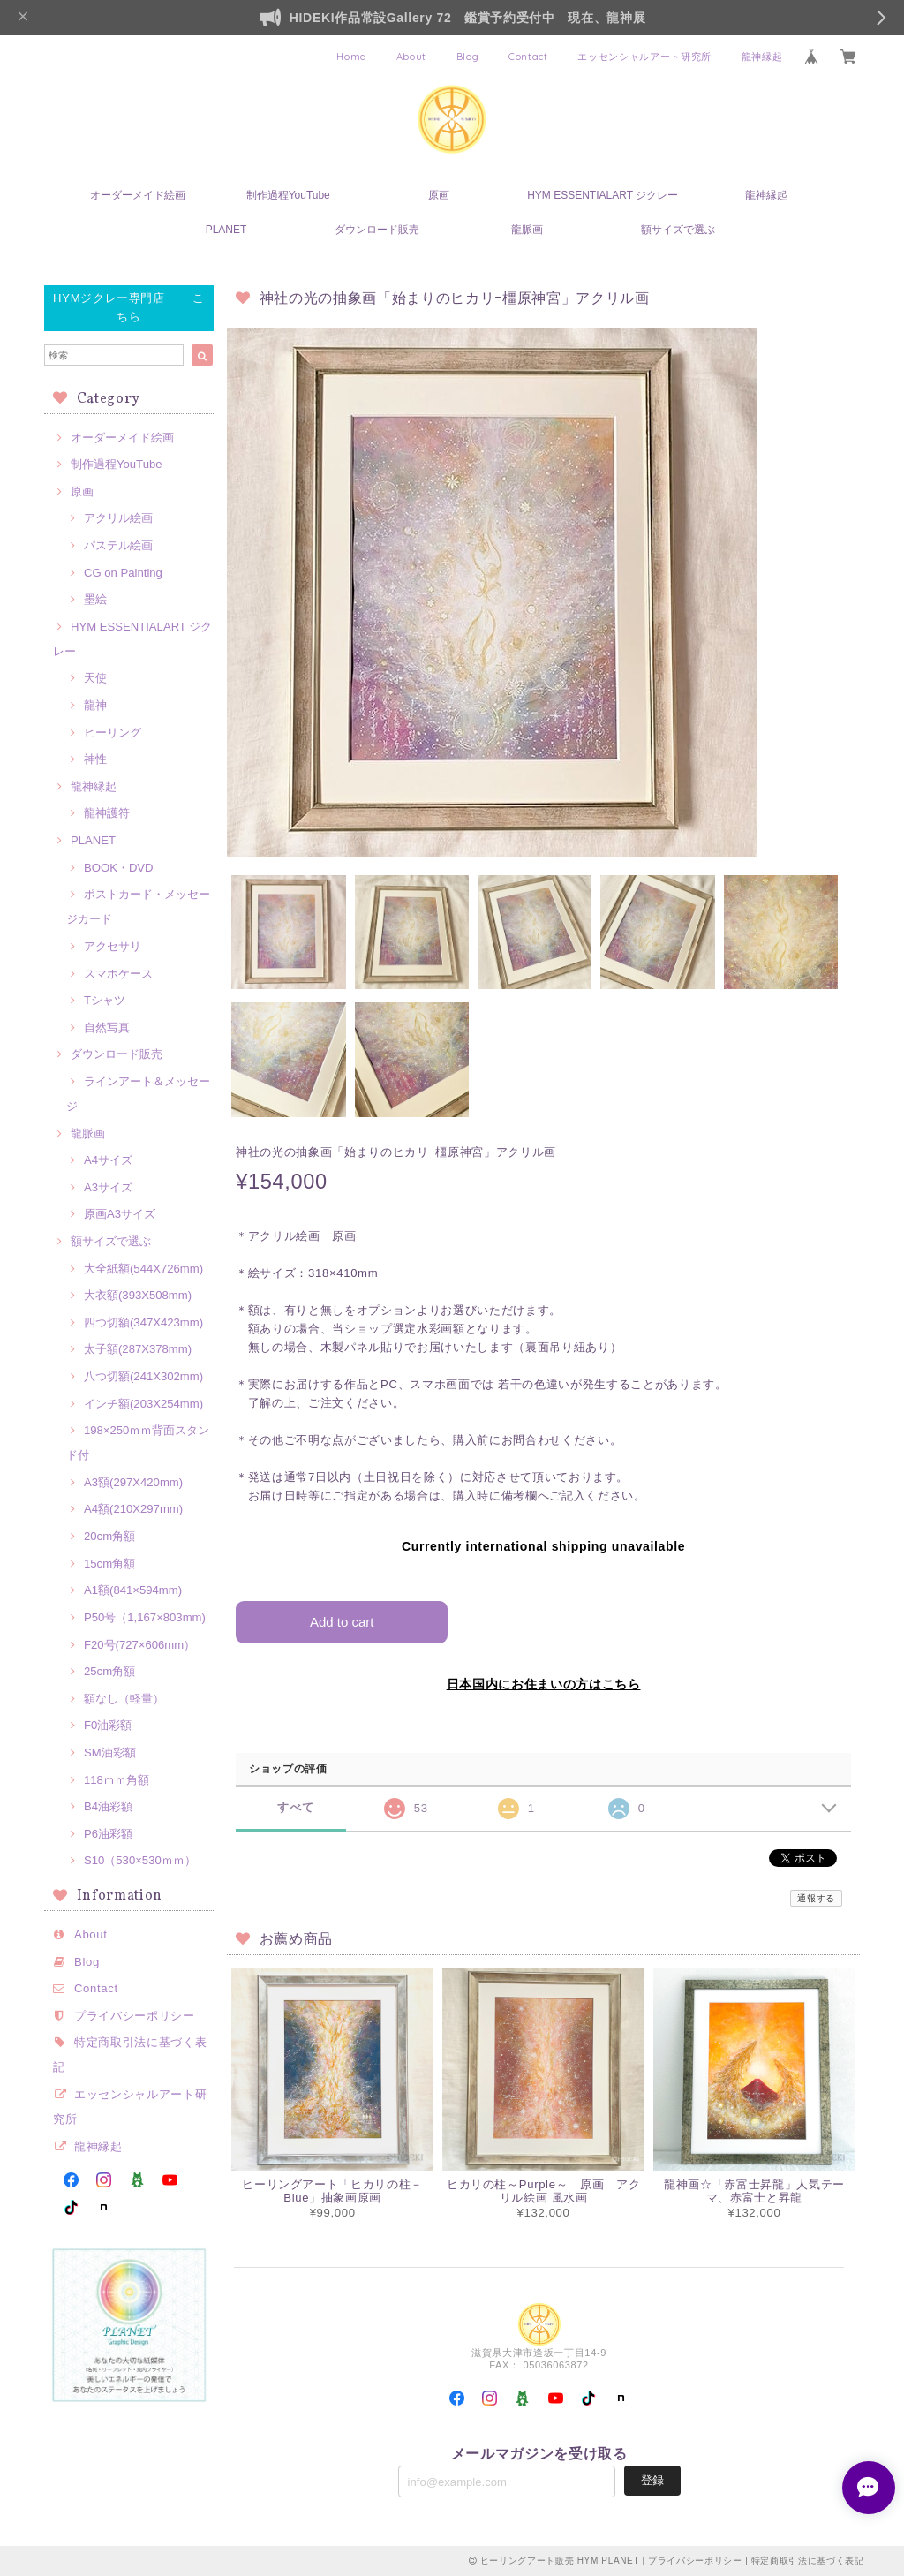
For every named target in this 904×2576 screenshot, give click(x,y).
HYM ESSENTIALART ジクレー (602, 195)
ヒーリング (112, 732)
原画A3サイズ (119, 1213)
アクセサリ (112, 946)
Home (351, 56)
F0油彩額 (108, 1725)
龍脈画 (527, 229)
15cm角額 (109, 1563)
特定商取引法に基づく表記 (807, 2560)
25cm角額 (109, 1671)
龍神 (95, 705)
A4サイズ (108, 1160)
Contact (528, 56)
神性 (95, 759)
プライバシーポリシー (134, 2015)
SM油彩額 (110, 1752)
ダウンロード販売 (377, 229)
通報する (816, 1898)
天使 (95, 677)
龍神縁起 (762, 56)
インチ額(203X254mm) (143, 1403)
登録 (652, 2480)
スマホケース (118, 973)
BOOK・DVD (119, 867)
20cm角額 (109, 1536)
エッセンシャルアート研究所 (644, 56)
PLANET (226, 229)
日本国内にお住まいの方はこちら (544, 1684)
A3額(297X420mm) (133, 1482)
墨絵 (95, 599)
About (411, 56)
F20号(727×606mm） (139, 1644)
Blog (467, 56)
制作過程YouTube (288, 195)
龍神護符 (107, 813)
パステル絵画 (118, 545)
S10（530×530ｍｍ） (140, 1860)
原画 (438, 195)
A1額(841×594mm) (133, 1590)
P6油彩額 (108, 1833)
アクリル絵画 (118, 518)
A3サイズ (108, 1187)
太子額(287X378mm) (138, 1349)
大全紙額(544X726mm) (143, 1268)
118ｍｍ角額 (116, 1780)
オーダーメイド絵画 (137, 195)
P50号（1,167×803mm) (145, 1617)
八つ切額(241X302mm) (143, 1376)
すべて (295, 1807)
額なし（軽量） (124, 1698)
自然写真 (107, 1027)
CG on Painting (123, 572)
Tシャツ (104, 1000)
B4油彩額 (108, 1806)
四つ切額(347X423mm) (143, 1322)
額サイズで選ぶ (678, 229)
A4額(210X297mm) (133, 1508)
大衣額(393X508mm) (138, 1295)
